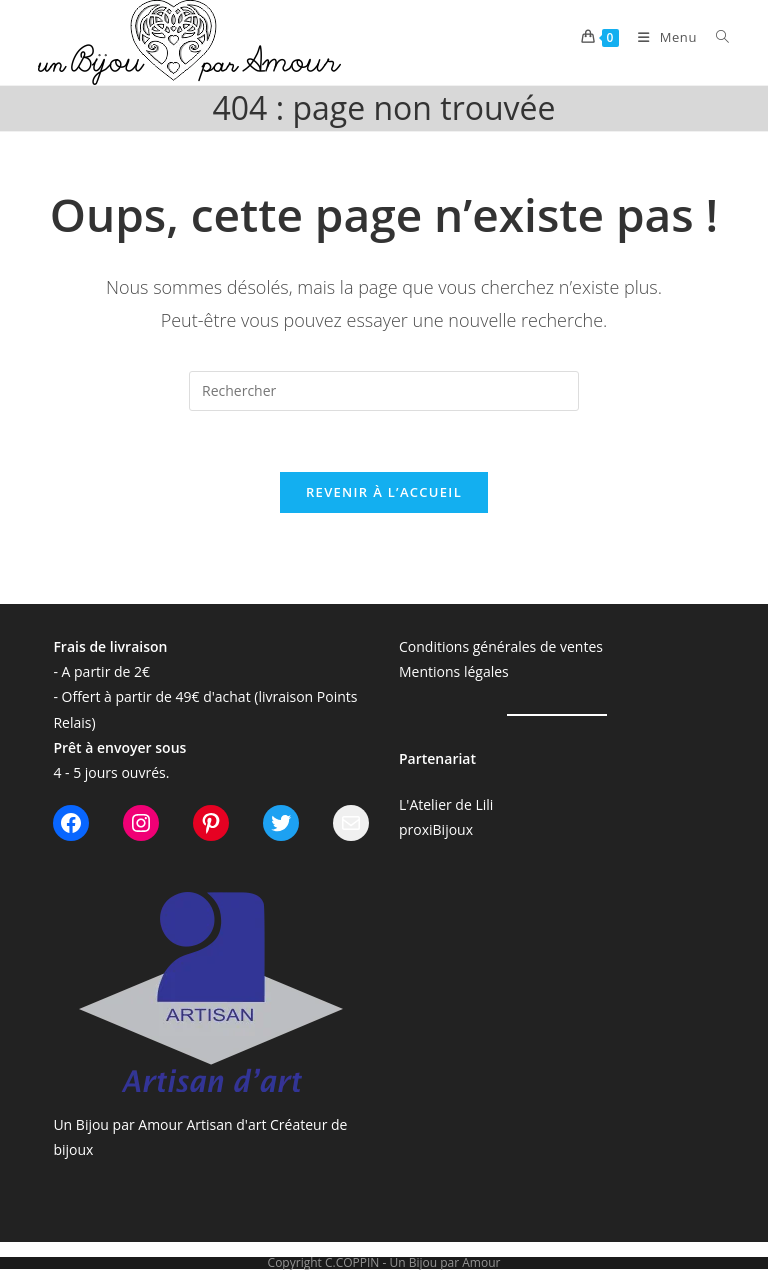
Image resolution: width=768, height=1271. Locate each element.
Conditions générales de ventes (501, 646)
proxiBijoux (436, 829)
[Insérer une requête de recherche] (384, 391)
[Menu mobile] (662, 37)
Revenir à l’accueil (384, 492)
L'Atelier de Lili (446, 804)
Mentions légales (454, 671)
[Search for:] (715, 37)
